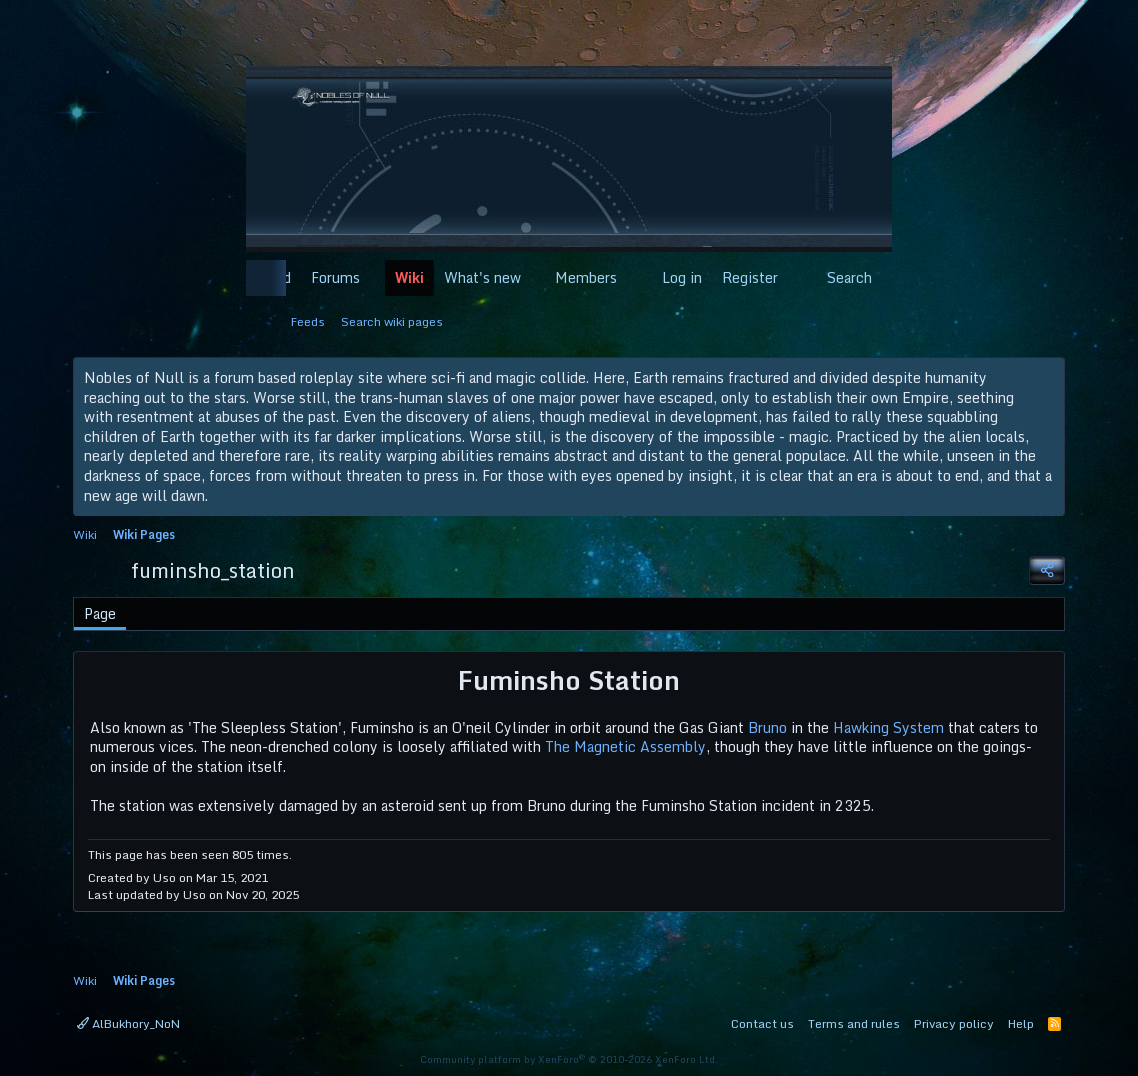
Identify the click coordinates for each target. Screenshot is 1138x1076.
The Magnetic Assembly (625, 746)
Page (100, 613)
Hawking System (888, 727)
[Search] (838, 278)
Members (586, 277)
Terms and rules (854, 1023)
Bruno (767, 727)
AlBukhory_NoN (128, 1023)
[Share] (1047, 570)
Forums (335, 277)
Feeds (308, 321)
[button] (372, 278)
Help (1021, 1023)
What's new (482, 277)
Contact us (762, 1023)
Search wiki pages (392, 321)
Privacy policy (954, 1023)
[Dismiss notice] (1045, 378)
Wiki (409, 277)
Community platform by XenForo (569, 1059)
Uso (164, 877)
